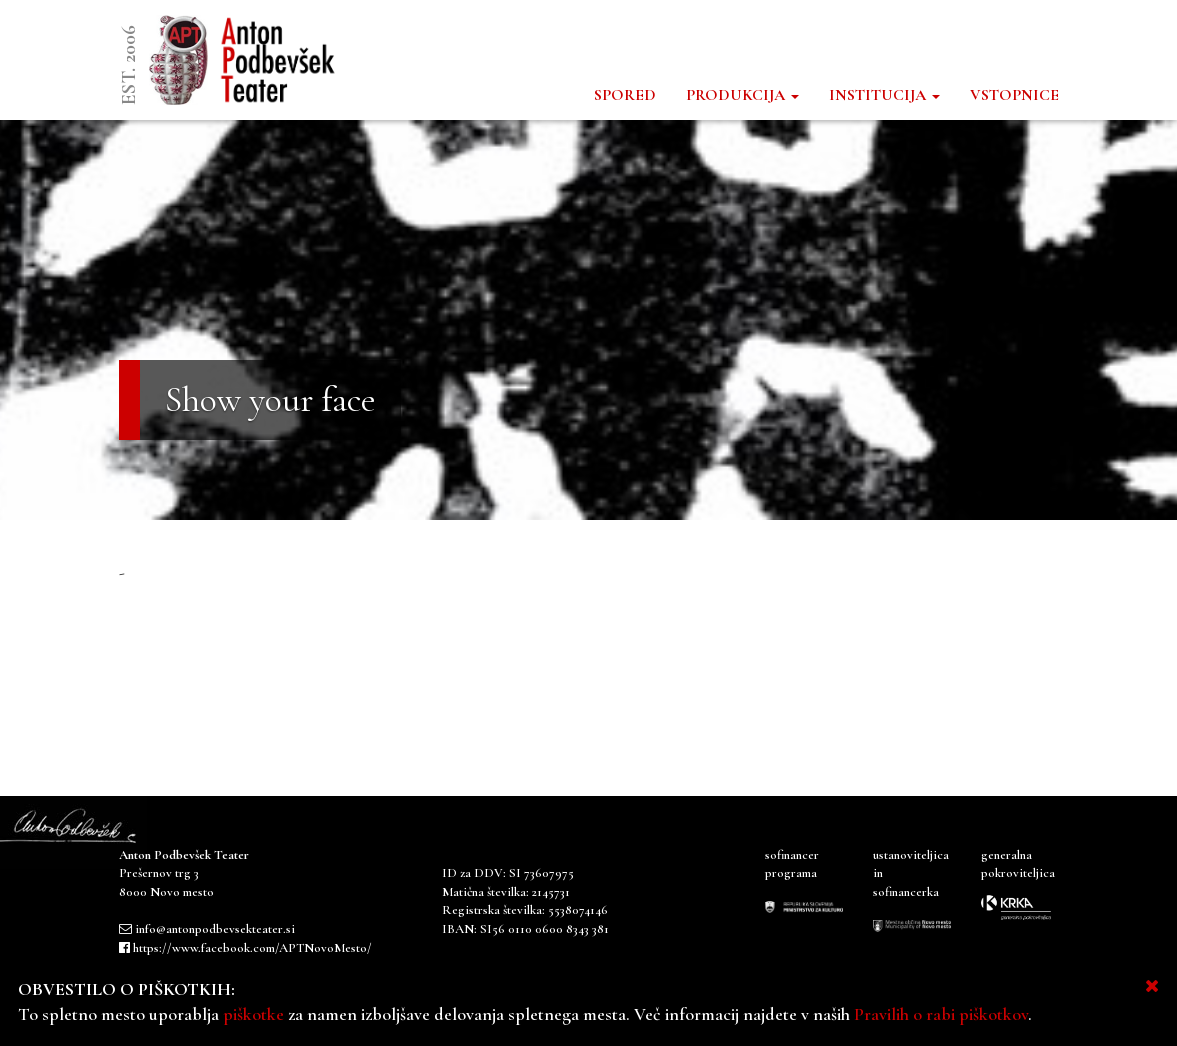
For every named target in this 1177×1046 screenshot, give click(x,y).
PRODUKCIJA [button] (742, 95)
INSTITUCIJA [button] (884, 95)
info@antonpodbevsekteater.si (215, 929)
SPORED (625, 95)
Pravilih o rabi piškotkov (941, 1014)
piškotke (253, 1014)
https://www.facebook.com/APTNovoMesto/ (252, 948)
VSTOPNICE (1014, 95)
